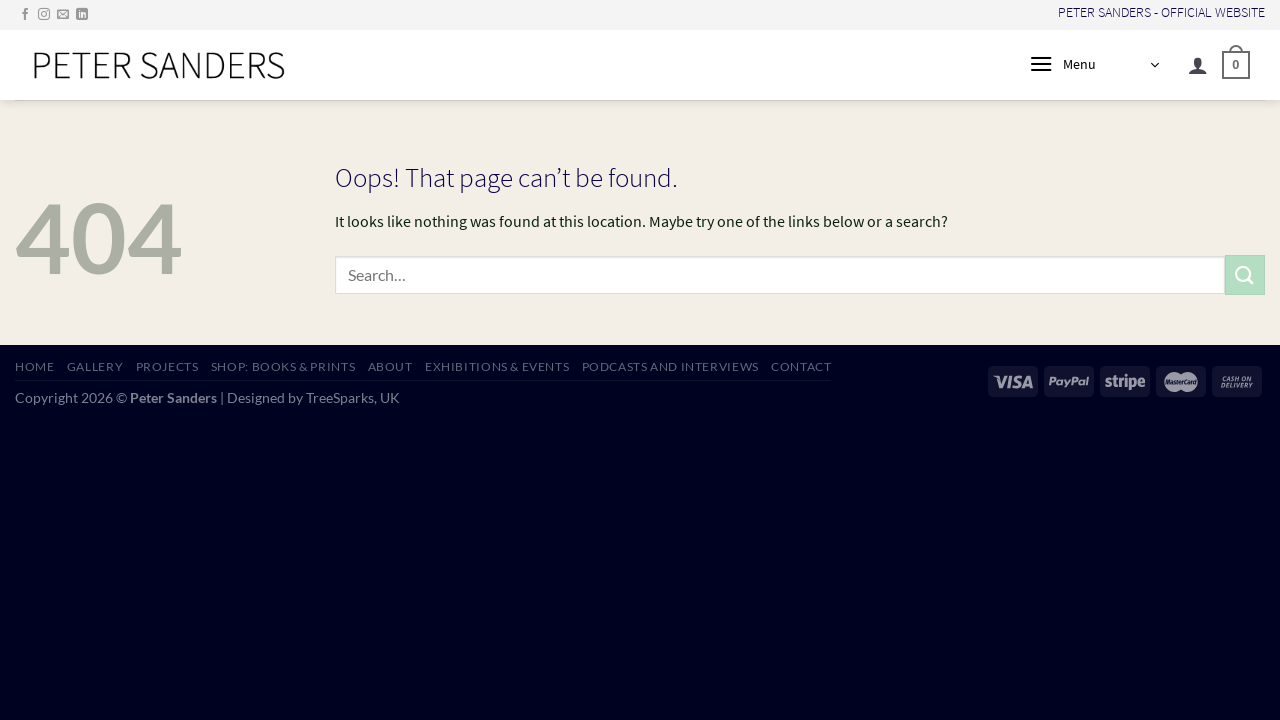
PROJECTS (167, 366)
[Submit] (1245, 274)
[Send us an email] (63, 15)
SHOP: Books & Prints (283, 366)
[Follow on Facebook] (25, 15)
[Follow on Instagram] (44, 15)
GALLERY (95, 366)
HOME (34, 366)
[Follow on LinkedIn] (82, 15)
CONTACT (801, 366)
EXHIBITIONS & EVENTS (497, 366)
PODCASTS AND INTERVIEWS (670, 366)
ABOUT (390, 366)
